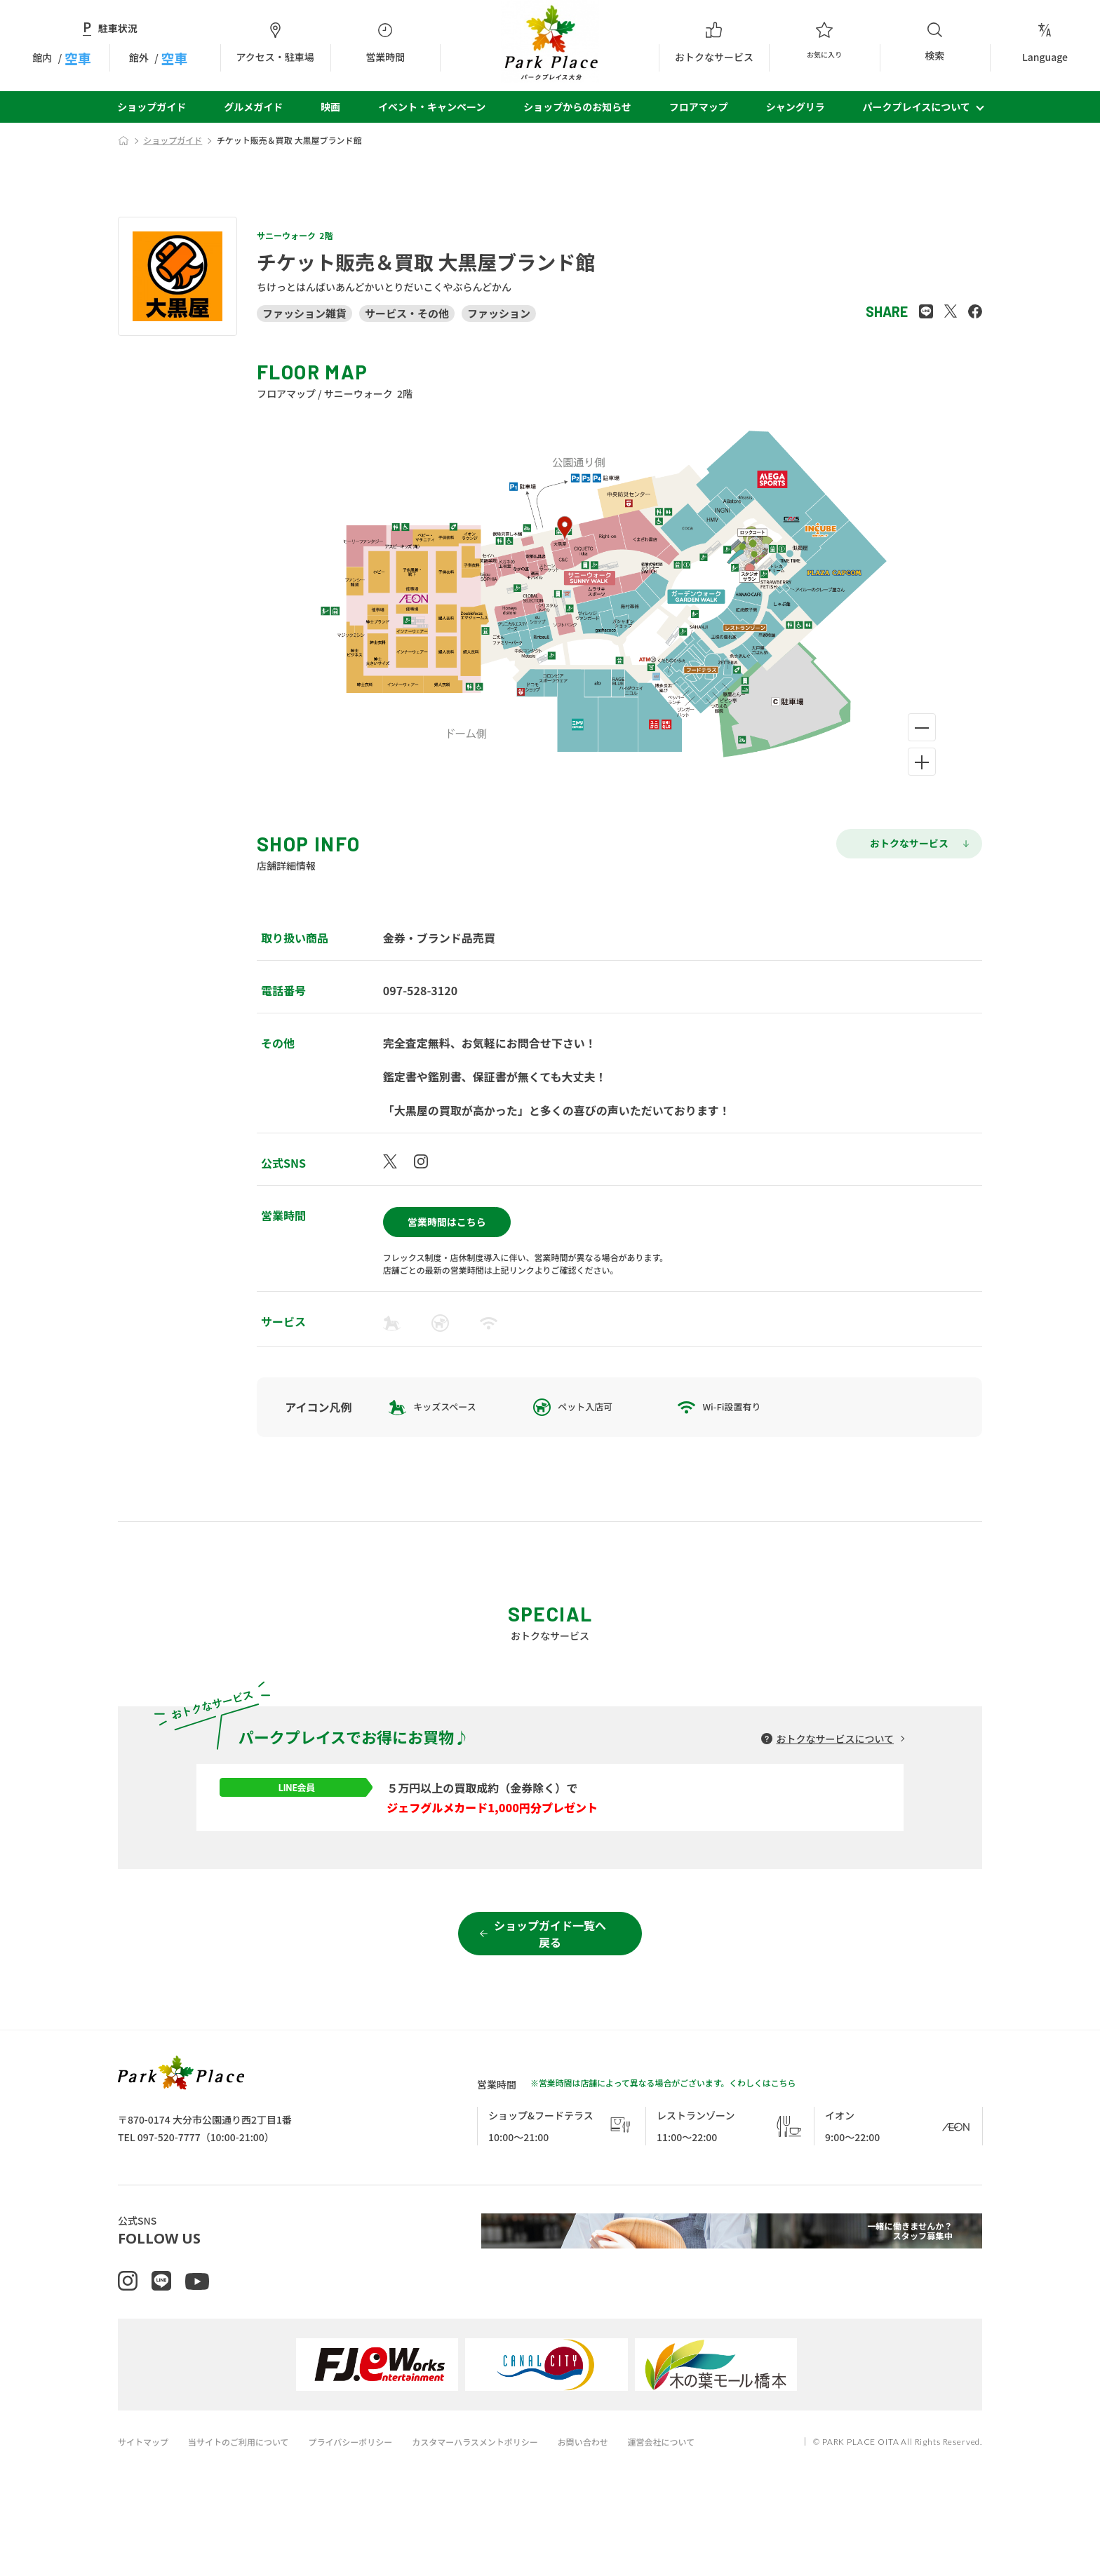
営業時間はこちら (447, 1216)
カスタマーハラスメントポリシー (499, 2504)
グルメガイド (253, 107)
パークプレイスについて (916, 107)
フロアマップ (698, 107)
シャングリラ (795, 107)
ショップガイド (151, 107)
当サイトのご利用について (247, 2504)
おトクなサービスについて (835, 1733)
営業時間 (385, 43)
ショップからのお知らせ (577, 107)
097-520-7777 (169, 2185)
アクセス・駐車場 (275, 43)
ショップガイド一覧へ (550, 1982)
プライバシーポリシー (366, 2504)
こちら (783, 2131)
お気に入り (824, 43)
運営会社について (698, 2504)
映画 (330, 107)
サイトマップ (145, 2504)
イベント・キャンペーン (431, 107)
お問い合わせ (615, 2504)
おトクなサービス (714, 43)
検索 (935, 42)
